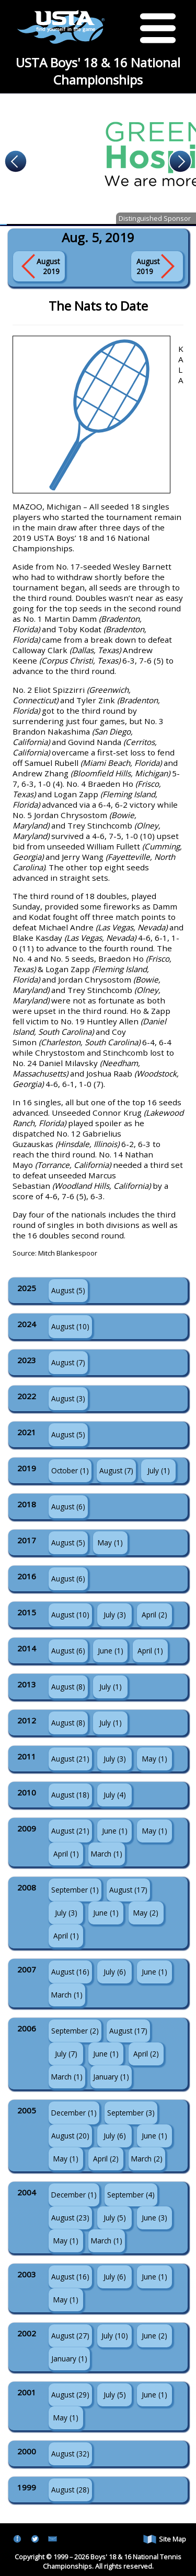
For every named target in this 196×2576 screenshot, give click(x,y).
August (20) (70, 2136)
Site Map (164, 2539)
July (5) (114, 2218)
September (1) (75, 1890)
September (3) (131, 2113)
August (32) (70, 2454)
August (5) (68, 1290)
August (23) (70, 2218)
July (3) (114, 1615)
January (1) (111, 2077)
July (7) (66, 2054)
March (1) (106, 1854)
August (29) (70, 2395)
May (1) (110, 1542)
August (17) (128, 1890)
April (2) (154, 1615)
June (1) (110, 1651)
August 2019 (48, 266)
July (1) (158, 1470)
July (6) (114, 1972)
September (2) (75, 2031)
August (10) (70, 1326)
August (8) (68, 1687)
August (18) (70, 1795)
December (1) (74, 2113)
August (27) (70, 2336)
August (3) (68, 1398)
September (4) (131, 2195)
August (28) (70, 2490)
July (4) (114, 1795)
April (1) (150, 1651)
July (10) (114, 2336)
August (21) (70, 1759)
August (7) (68, 1362)
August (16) (70, 1972)
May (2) (145, 1913)
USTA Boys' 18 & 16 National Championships (98, 71)
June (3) (154, 2218)
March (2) (147, 2159)
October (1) (70, 1470)
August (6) (68, 1506)
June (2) (154, 2336)
